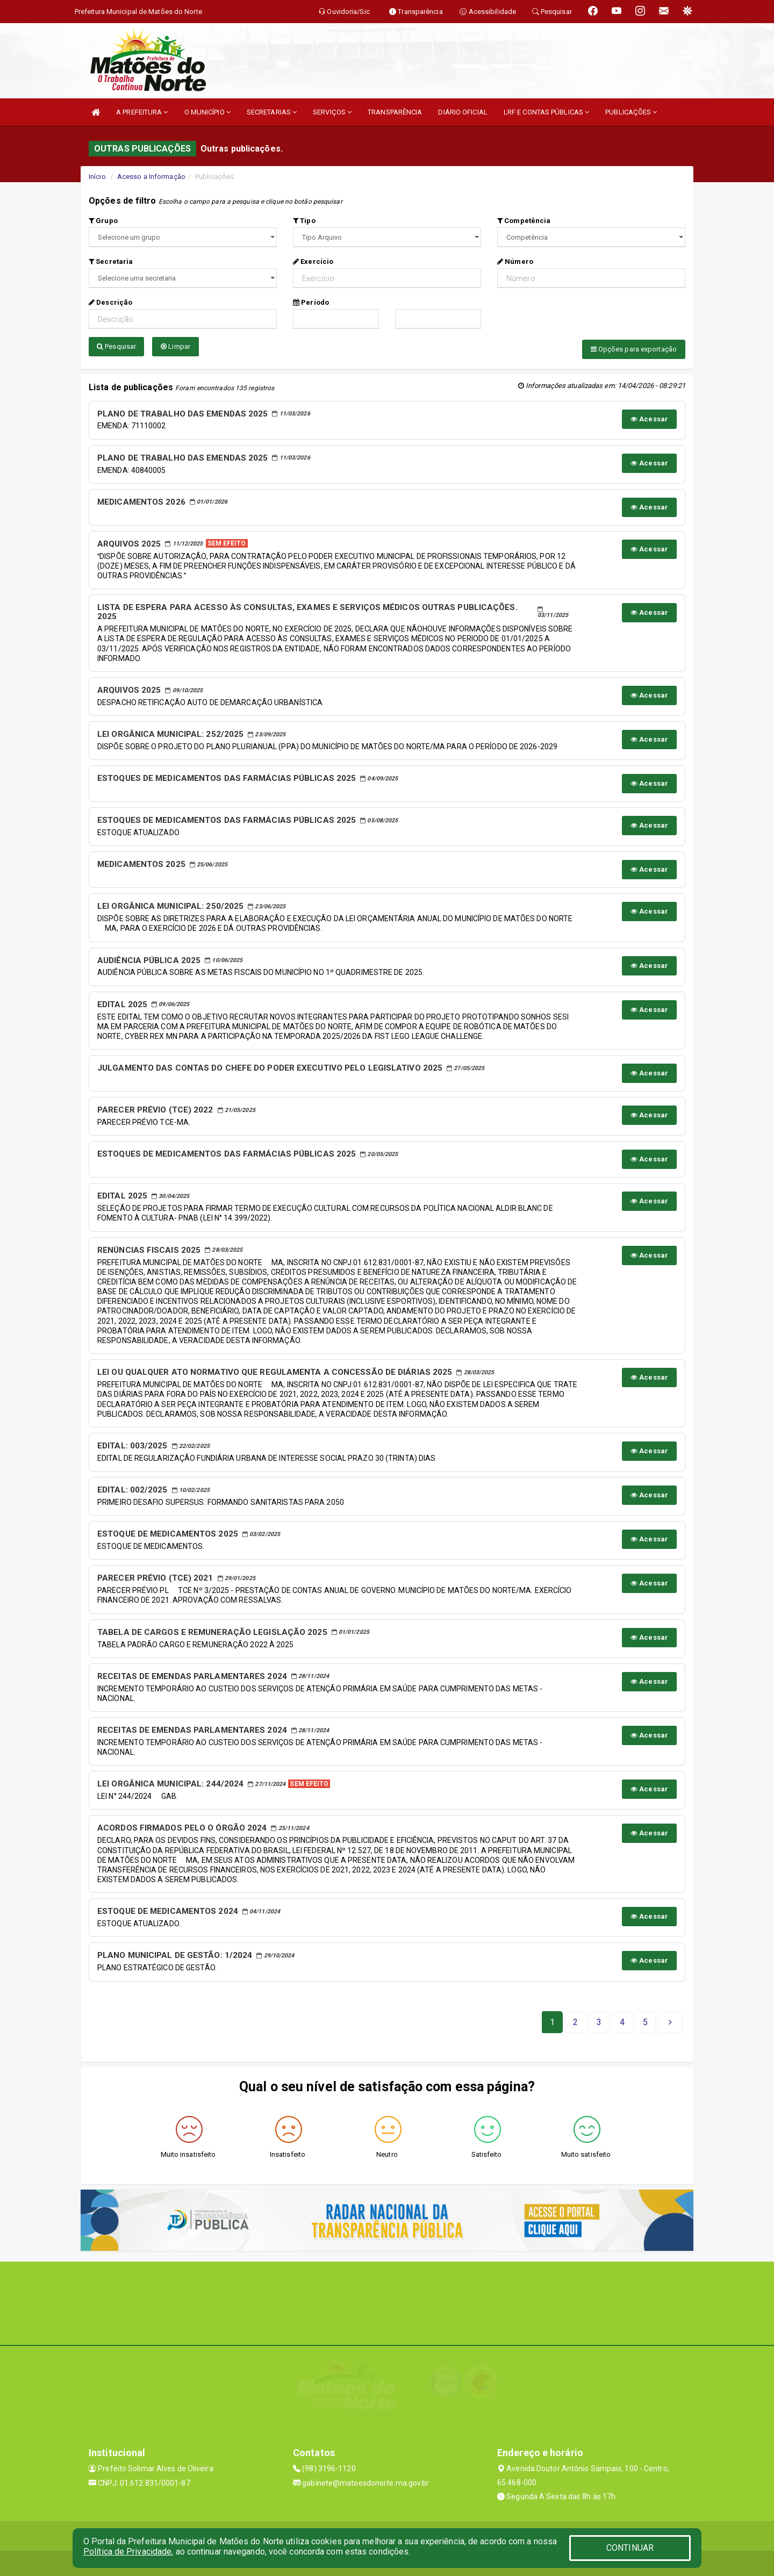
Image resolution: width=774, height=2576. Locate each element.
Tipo (304, 221)
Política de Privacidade (127, 2551)
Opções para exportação (634, 349)
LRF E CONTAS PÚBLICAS (546, 112)
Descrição (110, 302)
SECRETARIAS (272, 112)
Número (515, 261)
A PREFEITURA (142, 112)
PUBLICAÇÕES (631, 112)
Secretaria (111, 261)
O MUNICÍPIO (207, 112)
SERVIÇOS (332, 112)
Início (97, 177)
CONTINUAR (630, 2548)
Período (311, 302)
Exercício (313, 261)
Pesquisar (116, 346)
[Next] (645, 2020)
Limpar (175, 346)
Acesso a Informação (151, 177)
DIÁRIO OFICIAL (462, 112)
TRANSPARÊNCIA (395, 112)
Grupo (103, 221)
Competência (523, 221)
